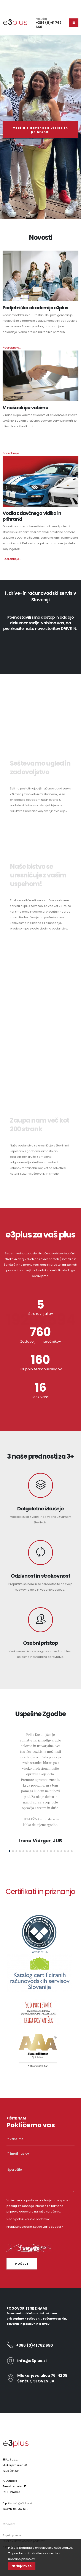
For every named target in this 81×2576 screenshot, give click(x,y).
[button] (9, 1851)
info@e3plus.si (32, 2360)
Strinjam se (22, 2566)
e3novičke (9, 2524)
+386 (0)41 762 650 (48, 24)
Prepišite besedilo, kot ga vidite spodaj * (34, 2227)
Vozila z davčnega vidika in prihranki (40, 130)
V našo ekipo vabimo (25, 407)
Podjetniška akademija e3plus (35, 307)
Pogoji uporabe (12, 2535)
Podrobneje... (12, 348)
